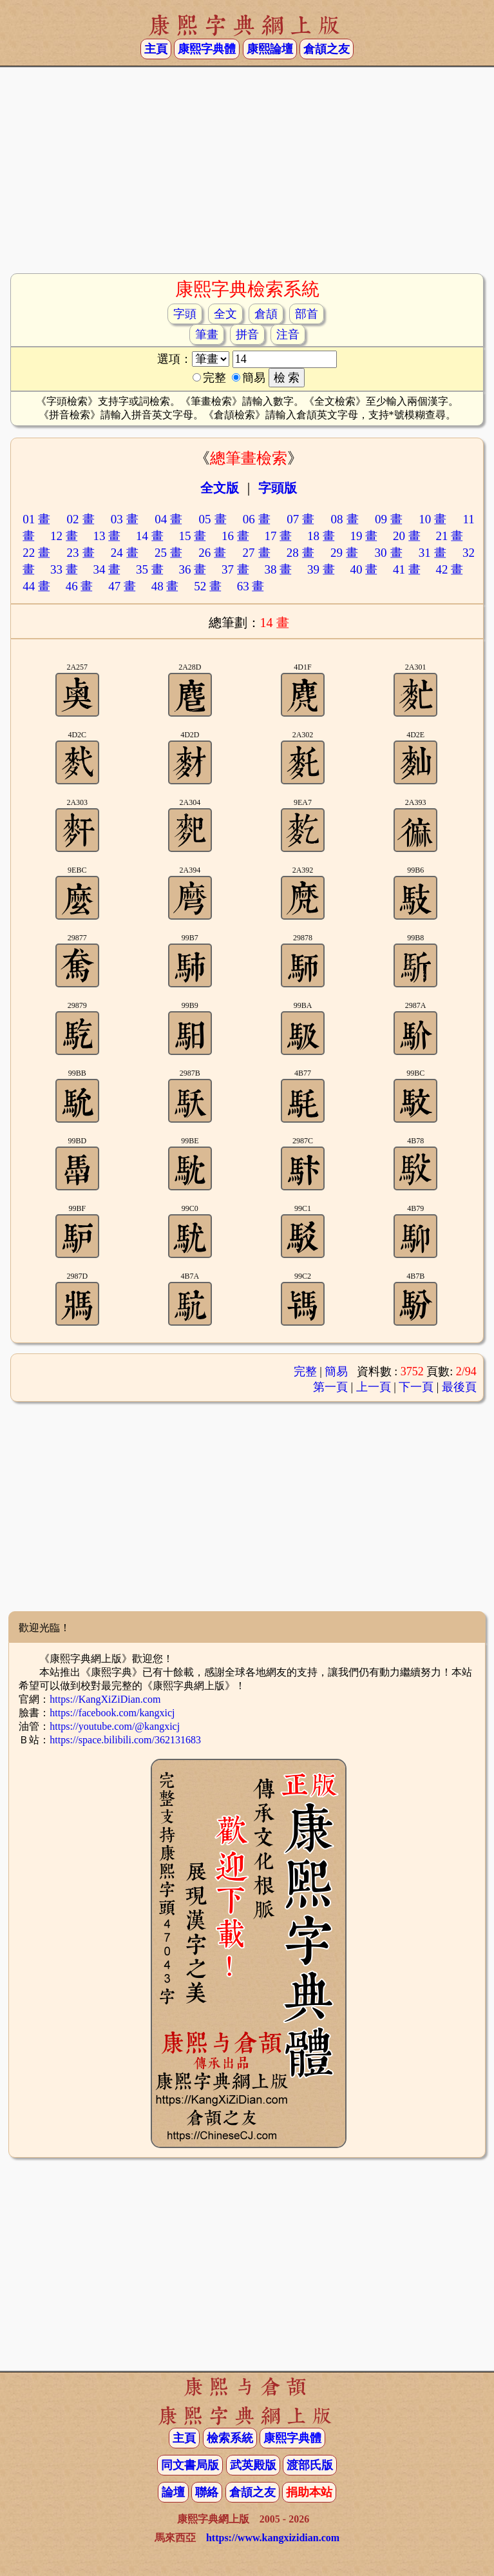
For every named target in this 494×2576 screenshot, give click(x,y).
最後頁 (459, 1386)
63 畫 (251, 586)
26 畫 (212, 552)
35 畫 (150, 569)
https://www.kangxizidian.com (272, 2537)
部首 (306, 313)
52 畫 (208, 586)
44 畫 (36, 586)
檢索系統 (230, 2438)
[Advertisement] (247, 169)
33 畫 (64, 569)
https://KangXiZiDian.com (105, 1699)
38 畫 (278, 569)
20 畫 (407, 536)
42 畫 (449, 569)
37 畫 (235, 569)
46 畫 (79, 586)
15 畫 (192, 536)
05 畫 (213, 519)
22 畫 (37, 552)
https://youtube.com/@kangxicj (115, 1726)
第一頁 (330, 1386)
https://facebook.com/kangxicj (112, 1712)
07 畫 (301, 519)
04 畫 (169, 519)
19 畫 (363, 536)
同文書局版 (190, 2465)
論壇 (173, 2492)
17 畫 (278, 536)
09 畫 (389, 519)
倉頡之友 (326, 49)
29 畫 (344, 552)
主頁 (155, 49)
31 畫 (433, 552)
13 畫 (106, 536)
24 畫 (125, 552)
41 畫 (407, 569)
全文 (225, 313)
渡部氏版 (310, 2465)
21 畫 (449, 536)
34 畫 (106, 569)
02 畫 (80, 519)
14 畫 (150, 536)
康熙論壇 (270, 49)
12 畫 (64, 536)
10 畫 (433, 519)
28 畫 (301, 552)
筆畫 (206, 334)
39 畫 (321, 569)
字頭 (184, 313)
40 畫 (363, 569)
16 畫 (235, 536)
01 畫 (37, 519)
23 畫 (80, 552)
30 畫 (388, 552)
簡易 (336, 1371)
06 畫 (257, 519)
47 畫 (122, 586)
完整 (305, 1371)
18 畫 (321, 536)
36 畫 (192, 569)
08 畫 (345, 519)
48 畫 (165, 586)
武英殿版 (253, 2465)
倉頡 (266, 313)
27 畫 (257, 552)
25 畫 (169, 552)
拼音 (247, 334)
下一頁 (416, 1386)
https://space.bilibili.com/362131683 (125, 1739)
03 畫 (125, 519)
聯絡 (206, 2492)
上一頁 (373, 1386)
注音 (287, 334)
